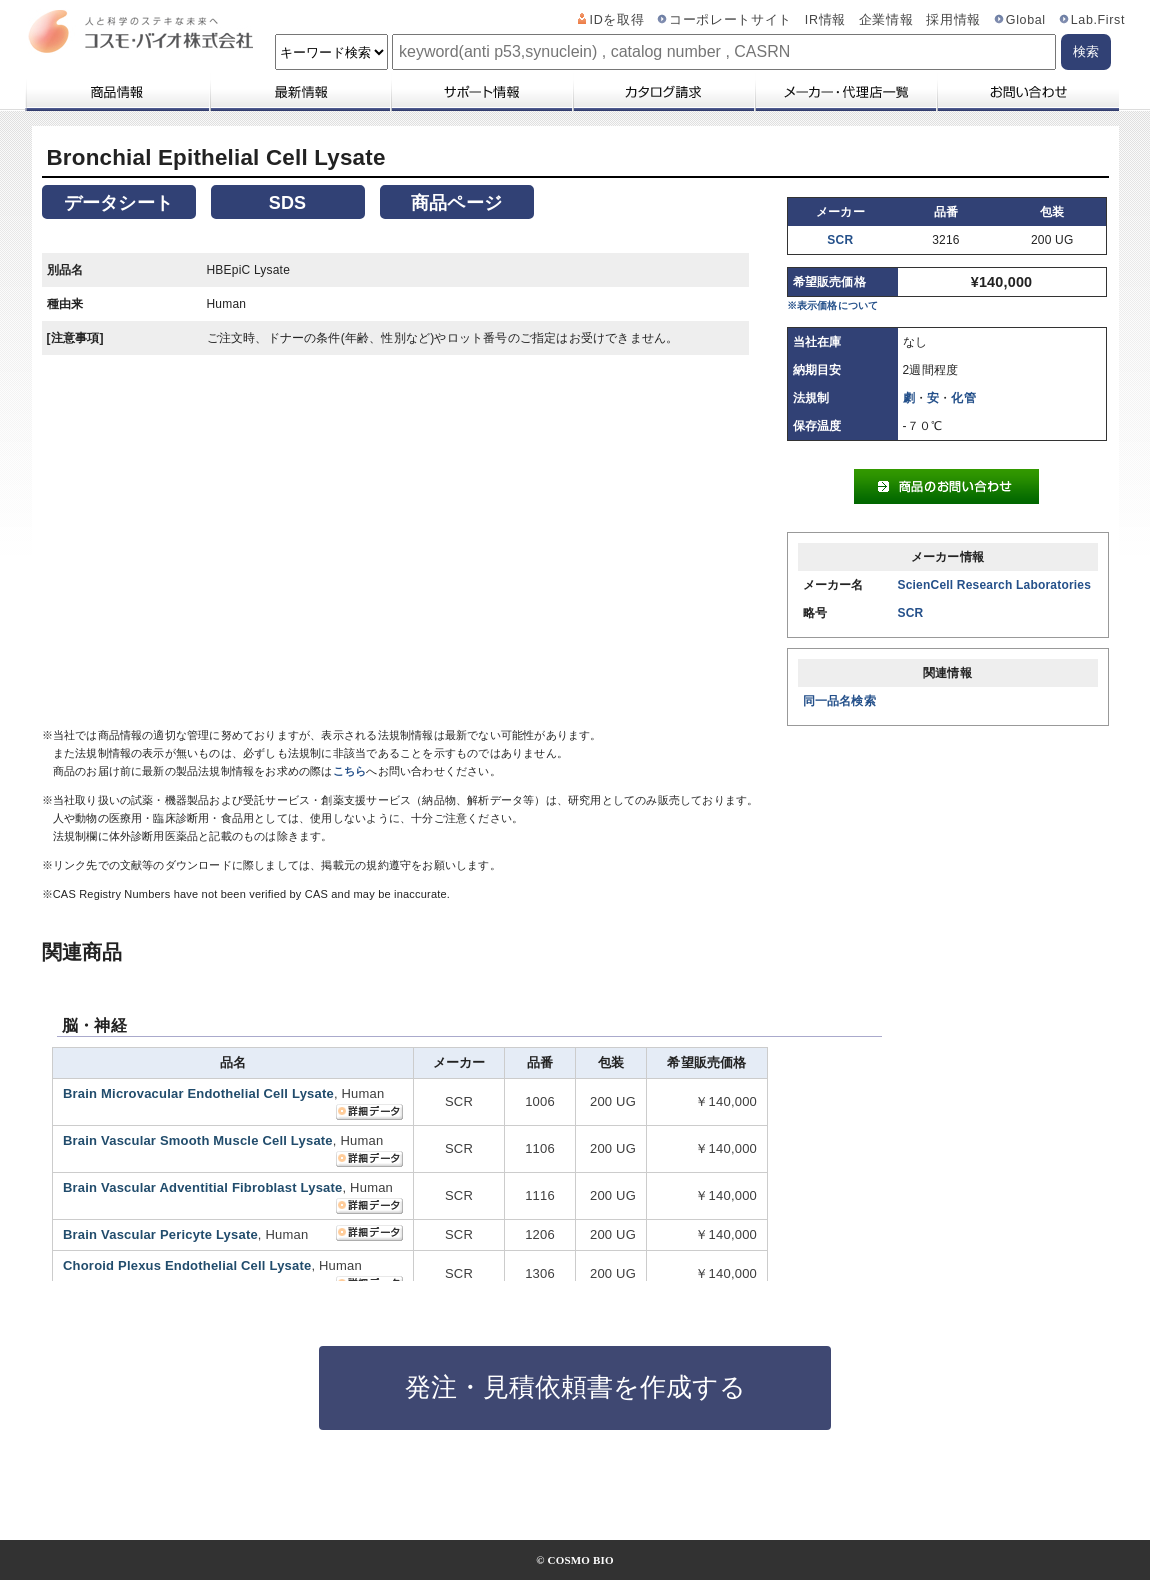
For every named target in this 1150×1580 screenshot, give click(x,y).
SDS (288, 203)
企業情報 (886, 20)
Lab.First (1098, 20)
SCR (840, 240)
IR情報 (825, 20)
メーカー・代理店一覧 (845, 92)
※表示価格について (833, 305)
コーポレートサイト (730, 20)
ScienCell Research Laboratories (995, 585)
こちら (350, 771)
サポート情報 (481, 92)
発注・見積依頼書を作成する (575, 1387)
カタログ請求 (663, 92)
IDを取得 (617, 20)
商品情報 (116, 92)
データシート (118, 203)
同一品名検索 (839, 701)
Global (1026, 20)
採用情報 (953, 20)
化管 (963, 398)
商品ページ (456, 203)
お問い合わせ (1027, 92)
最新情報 (299, 92)
